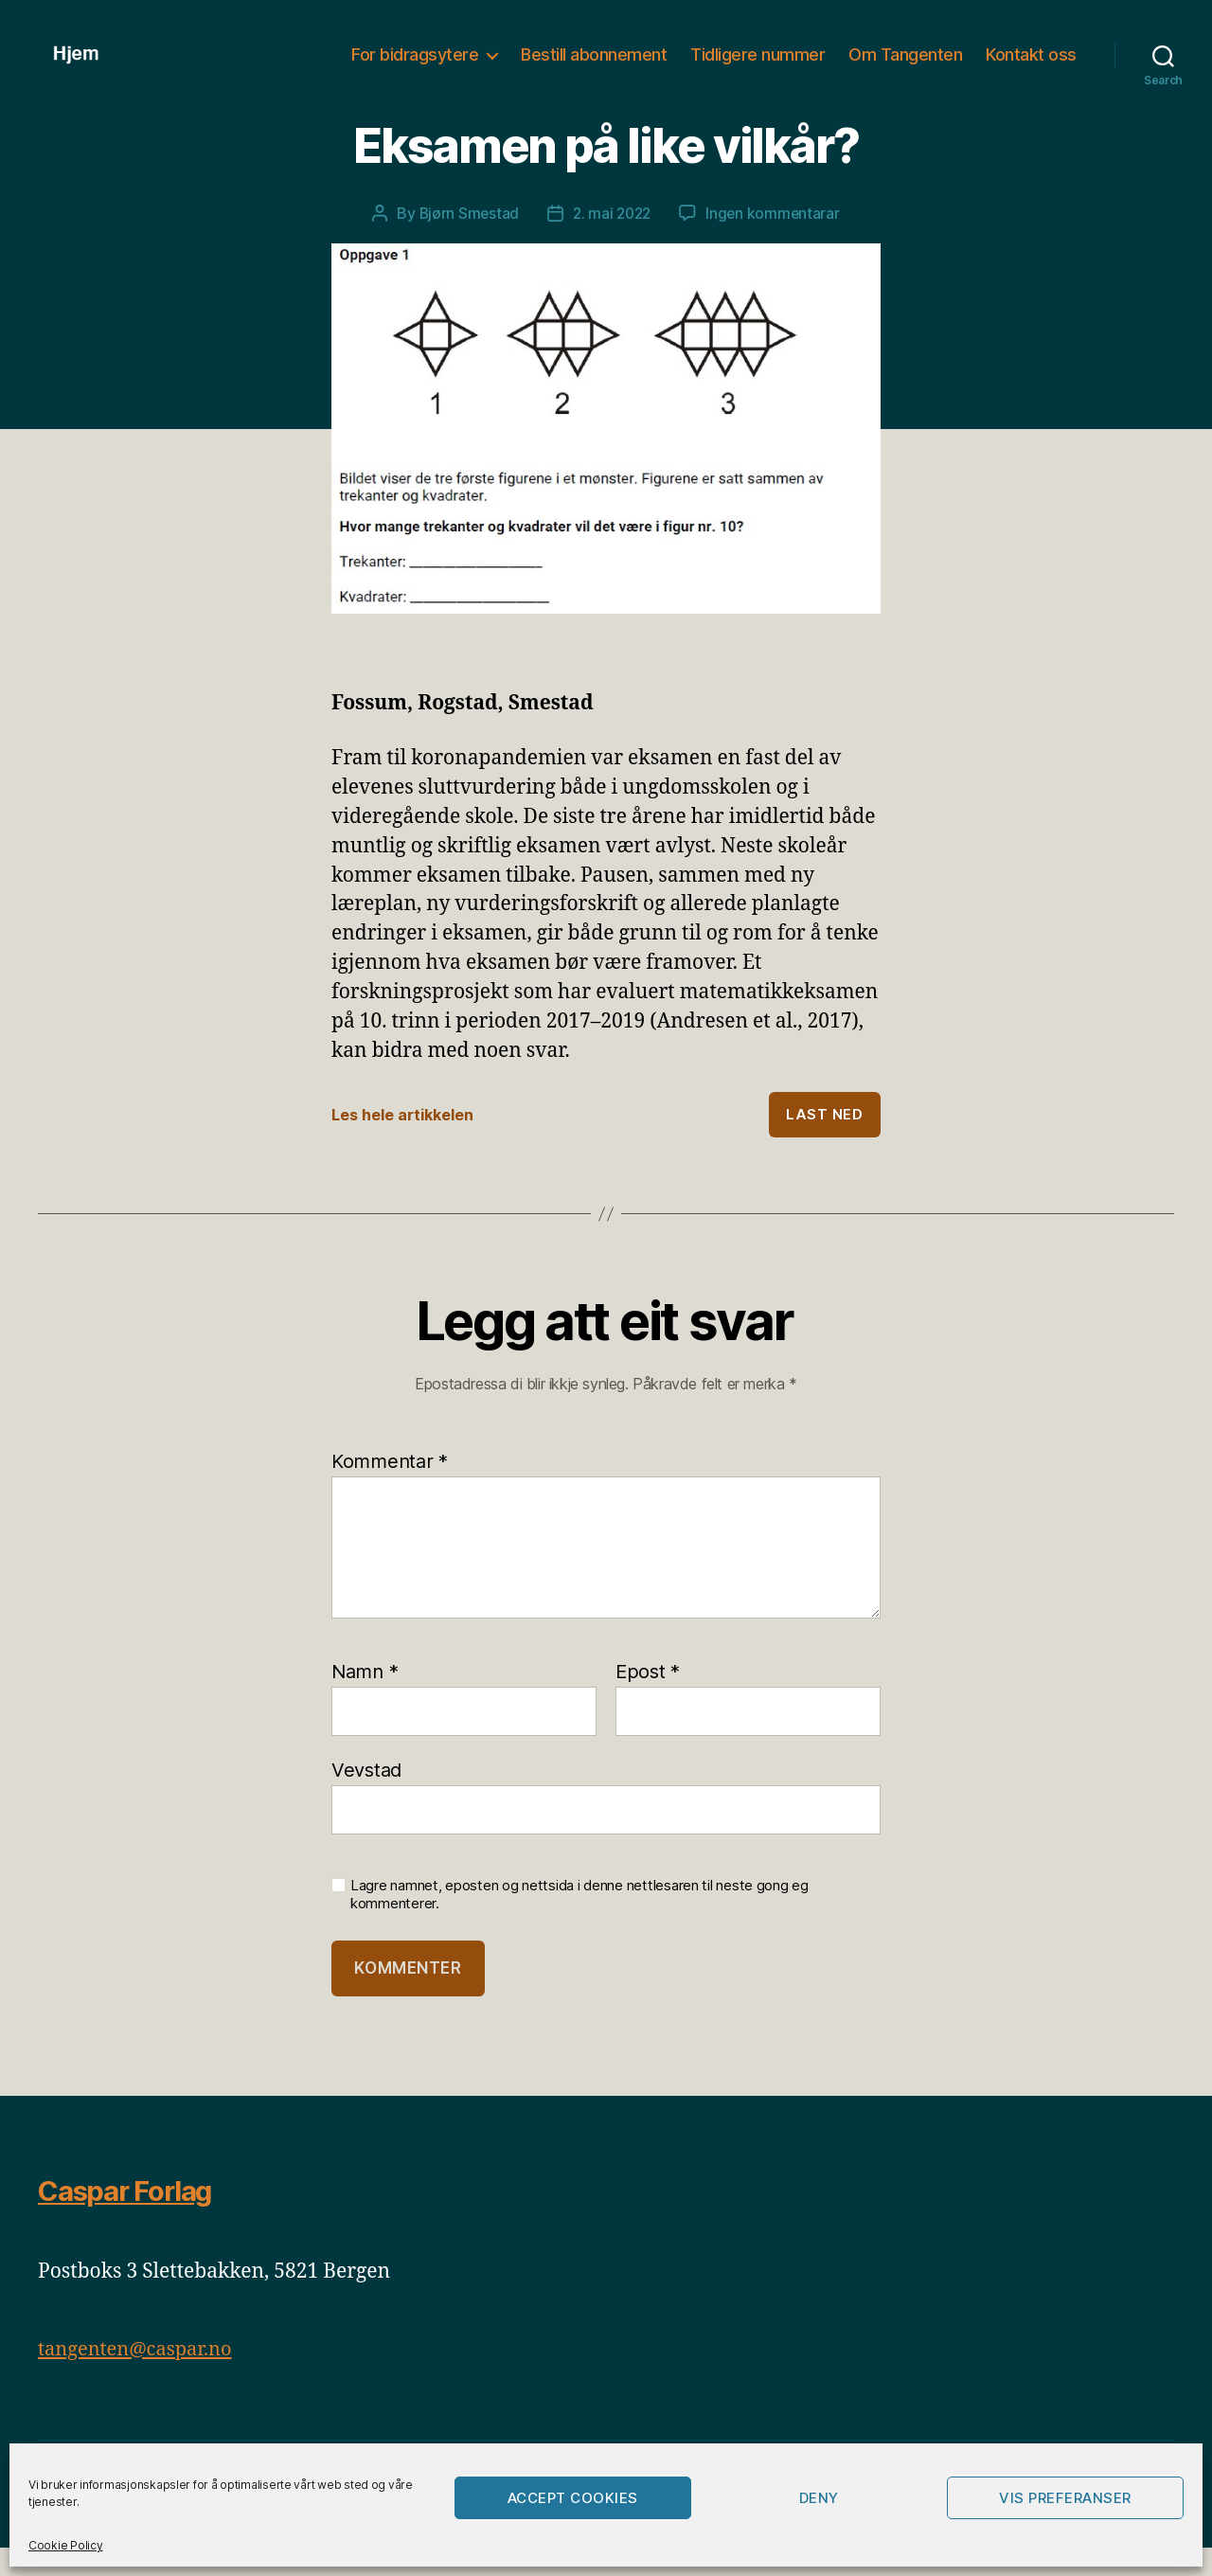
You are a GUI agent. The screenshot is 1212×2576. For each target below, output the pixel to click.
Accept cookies (573, 2498)
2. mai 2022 (612, 241)
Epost (647, 1699)
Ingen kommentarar (776, 241)
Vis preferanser (1065, 2498)
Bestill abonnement (594, 69)
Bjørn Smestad (466, 241)
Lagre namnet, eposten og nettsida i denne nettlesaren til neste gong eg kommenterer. (579, 1922)
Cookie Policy (65, 2545)
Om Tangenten (905, 69)
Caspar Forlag (133, 2218)
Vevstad (366, 1797)
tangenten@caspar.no (139, 2376)
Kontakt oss (1031, 69)
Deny (819, 2498)
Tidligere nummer (757, 69)
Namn (364, 1699)
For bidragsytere (414, 69)
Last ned (824, 1142)
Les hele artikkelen (409, 1142)
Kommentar (389, 1488)
